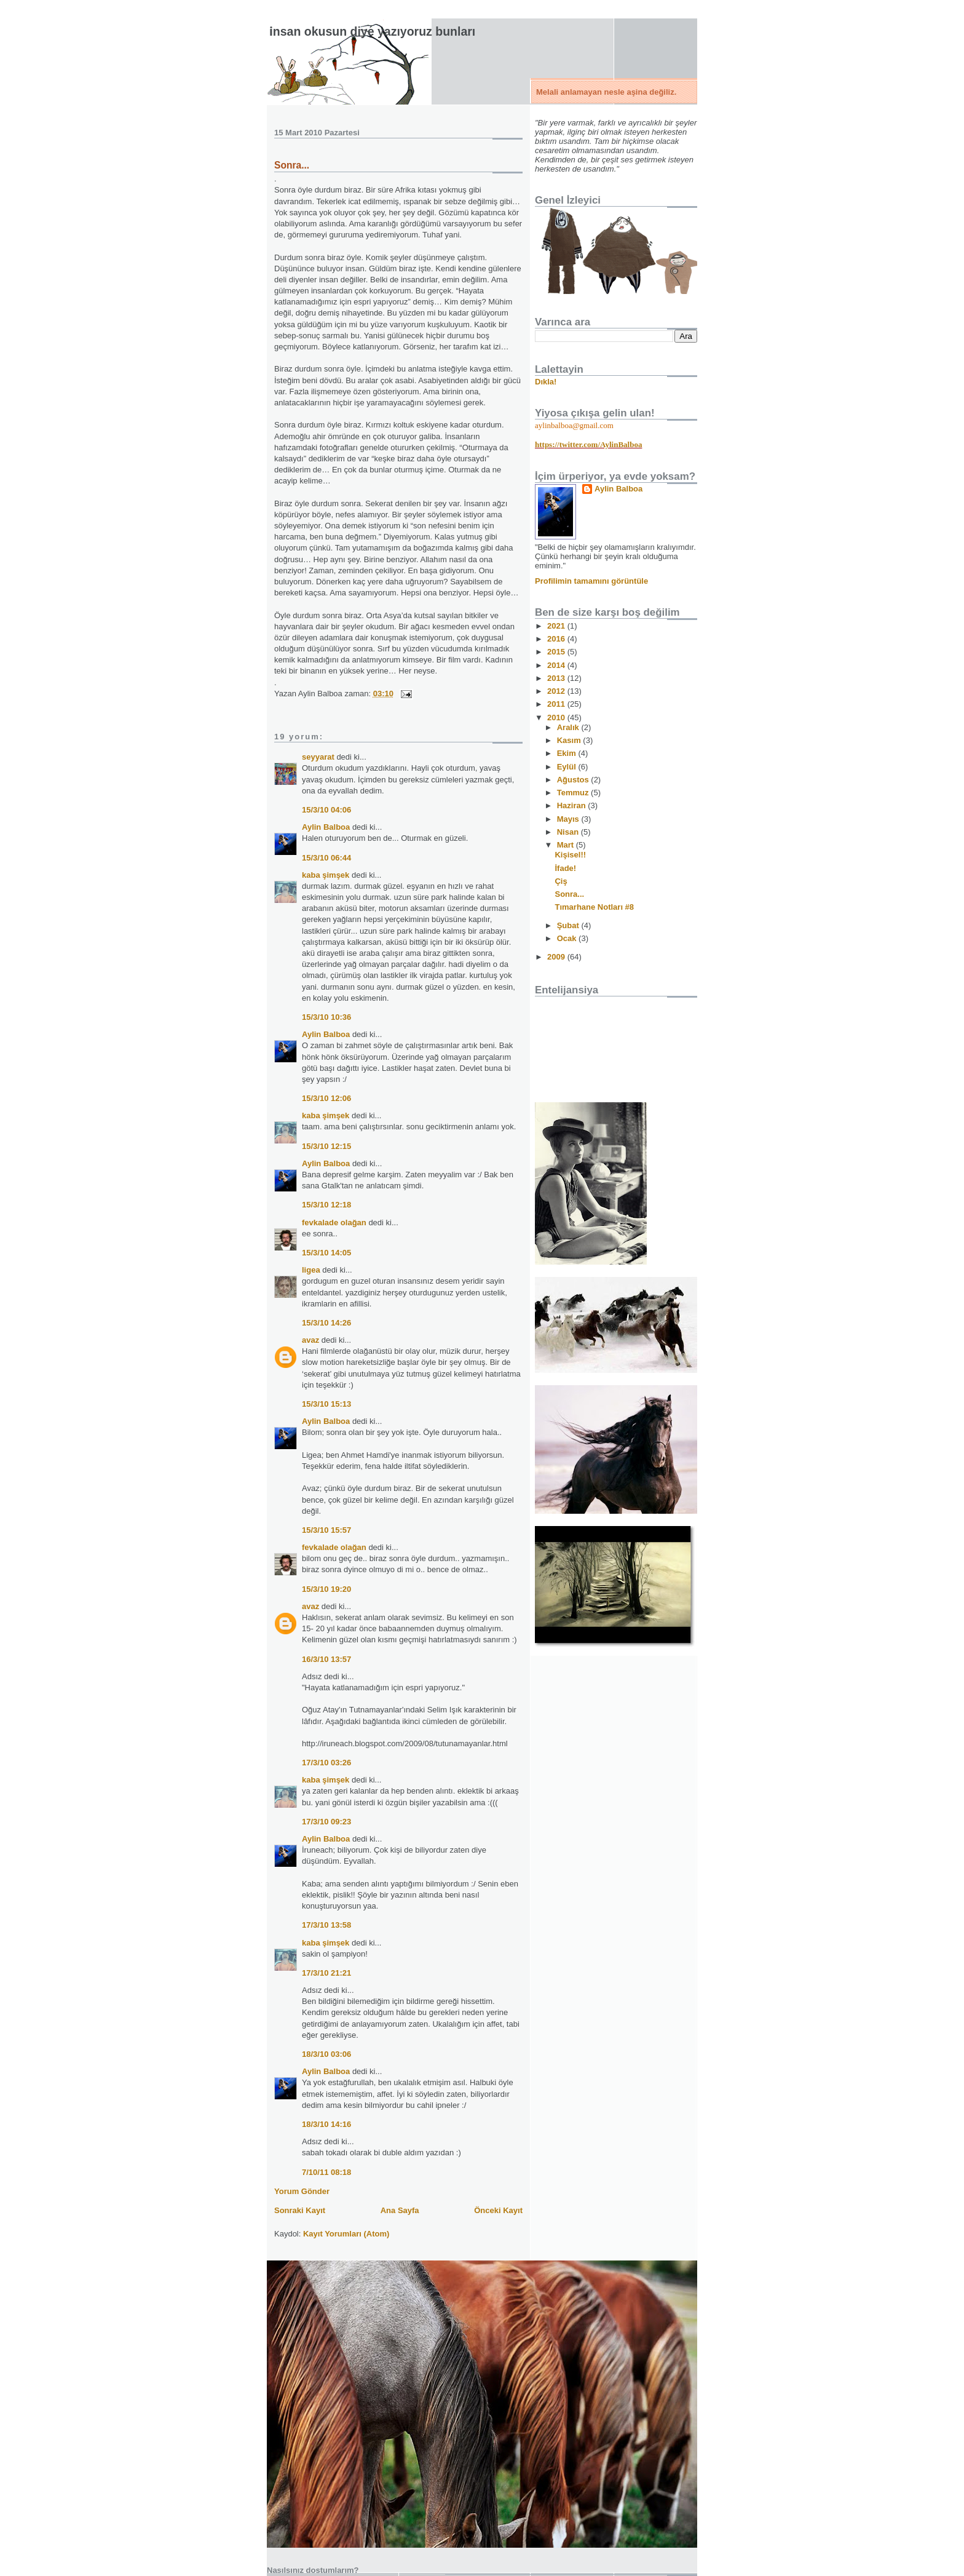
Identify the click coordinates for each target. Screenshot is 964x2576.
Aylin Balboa (326, 827)
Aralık (569, 727)
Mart (566, 844)
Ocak (568, 938)
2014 (557, 665)
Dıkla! (545, 381)
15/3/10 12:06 (326, 1098)
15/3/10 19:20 (326, 1589)
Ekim (568, 753)
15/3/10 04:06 (326, 809)
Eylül (568, 766)
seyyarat (318, 756)
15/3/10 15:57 (326, 1530)
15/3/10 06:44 (326, 857)
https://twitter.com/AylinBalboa (588, 444)
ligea (311, 1269)
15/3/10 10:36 (326, 1017)
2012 (557, 691)
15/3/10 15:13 (326, 1404)
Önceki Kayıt (498, 2210)
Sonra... (291, 165)
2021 (557, 625)
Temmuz (574, 792)
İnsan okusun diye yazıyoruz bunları (372, 31)
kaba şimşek (325, 875)
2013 (557, 678)
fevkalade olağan (334, 1222)
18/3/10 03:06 (326, 2054)
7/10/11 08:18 (326, 2172)
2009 (557, 956)
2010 (557, 717)
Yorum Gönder (302, 2191)
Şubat (569, 925)
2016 (557, 638)
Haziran (572, 805)
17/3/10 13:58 (326, 1925)
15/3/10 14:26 (326, 1322)
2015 (557, 651)
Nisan (569, 832)
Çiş (561, 881)
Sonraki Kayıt (299, 2210)
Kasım (570, 740)
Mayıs (569, 819)
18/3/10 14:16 (326, 2124)
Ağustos (574, 779)
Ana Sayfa (400, 2210)
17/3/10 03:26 (326, 1762)
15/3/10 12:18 (326, 1204)
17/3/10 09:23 (326, 1821)
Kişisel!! (570, 854)
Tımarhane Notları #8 (594, 907)
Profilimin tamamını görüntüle (591, 581)
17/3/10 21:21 (326, 1973)
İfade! (565, 868)
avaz (310, 1340)
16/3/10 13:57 (326, 1659)
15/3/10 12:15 (326, 1146)
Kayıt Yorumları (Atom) (346, 2233)
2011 (557, 704)
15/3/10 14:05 (326, 1252)
